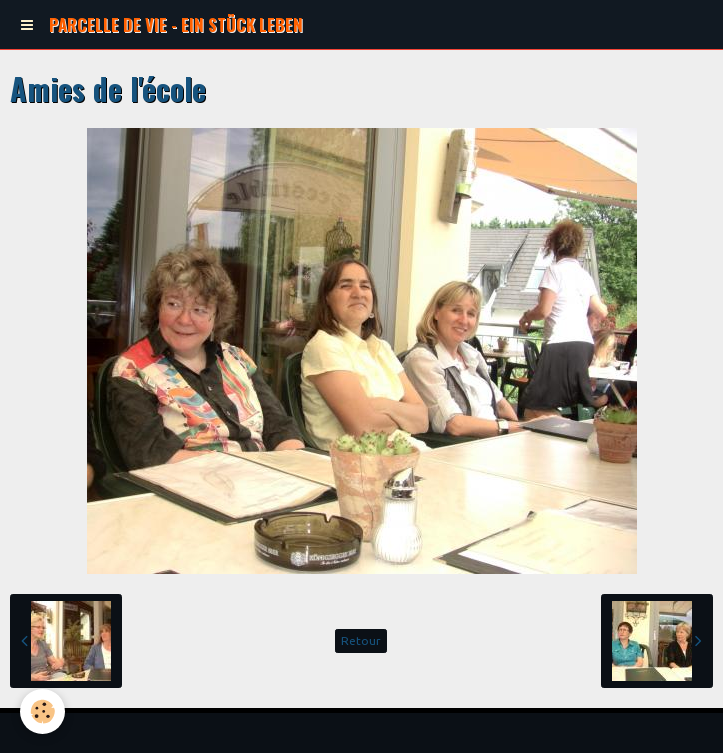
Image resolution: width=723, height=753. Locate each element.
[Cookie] (42, 711)
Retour (361, 640)
